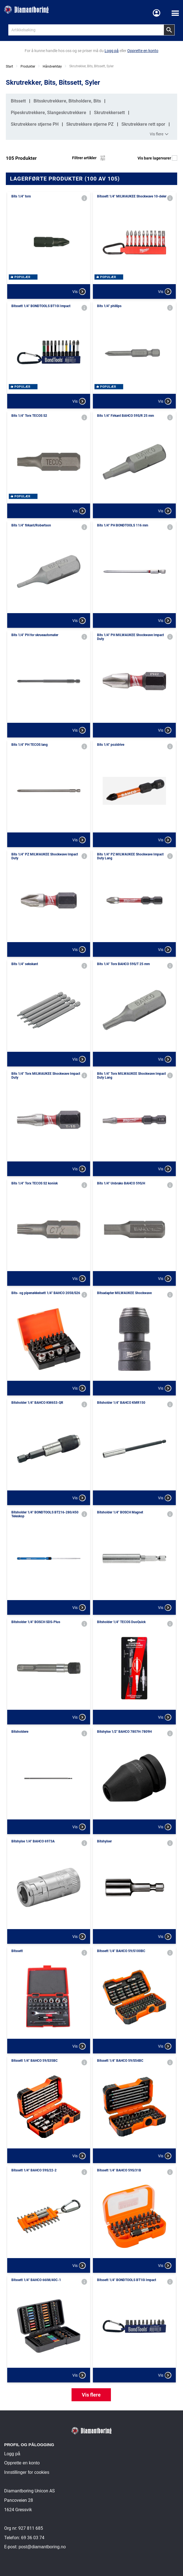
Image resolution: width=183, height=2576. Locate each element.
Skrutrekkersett (109, 112)
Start (9, 66)
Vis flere (160, 134)
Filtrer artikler (89, 158)
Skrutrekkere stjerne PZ (90, 124)
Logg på (12, 2453)
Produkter (28, 66)
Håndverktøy (52, 66)
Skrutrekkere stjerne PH (35, 124)
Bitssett (18, 101)
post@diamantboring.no (42, 2546)
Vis (79, 291)
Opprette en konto (22, 2463)
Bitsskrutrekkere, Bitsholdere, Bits (67, 101)
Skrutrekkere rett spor (143, 124)
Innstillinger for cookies (26, 2472)
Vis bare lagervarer (157, 158)
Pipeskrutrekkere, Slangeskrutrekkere (48, 112)
